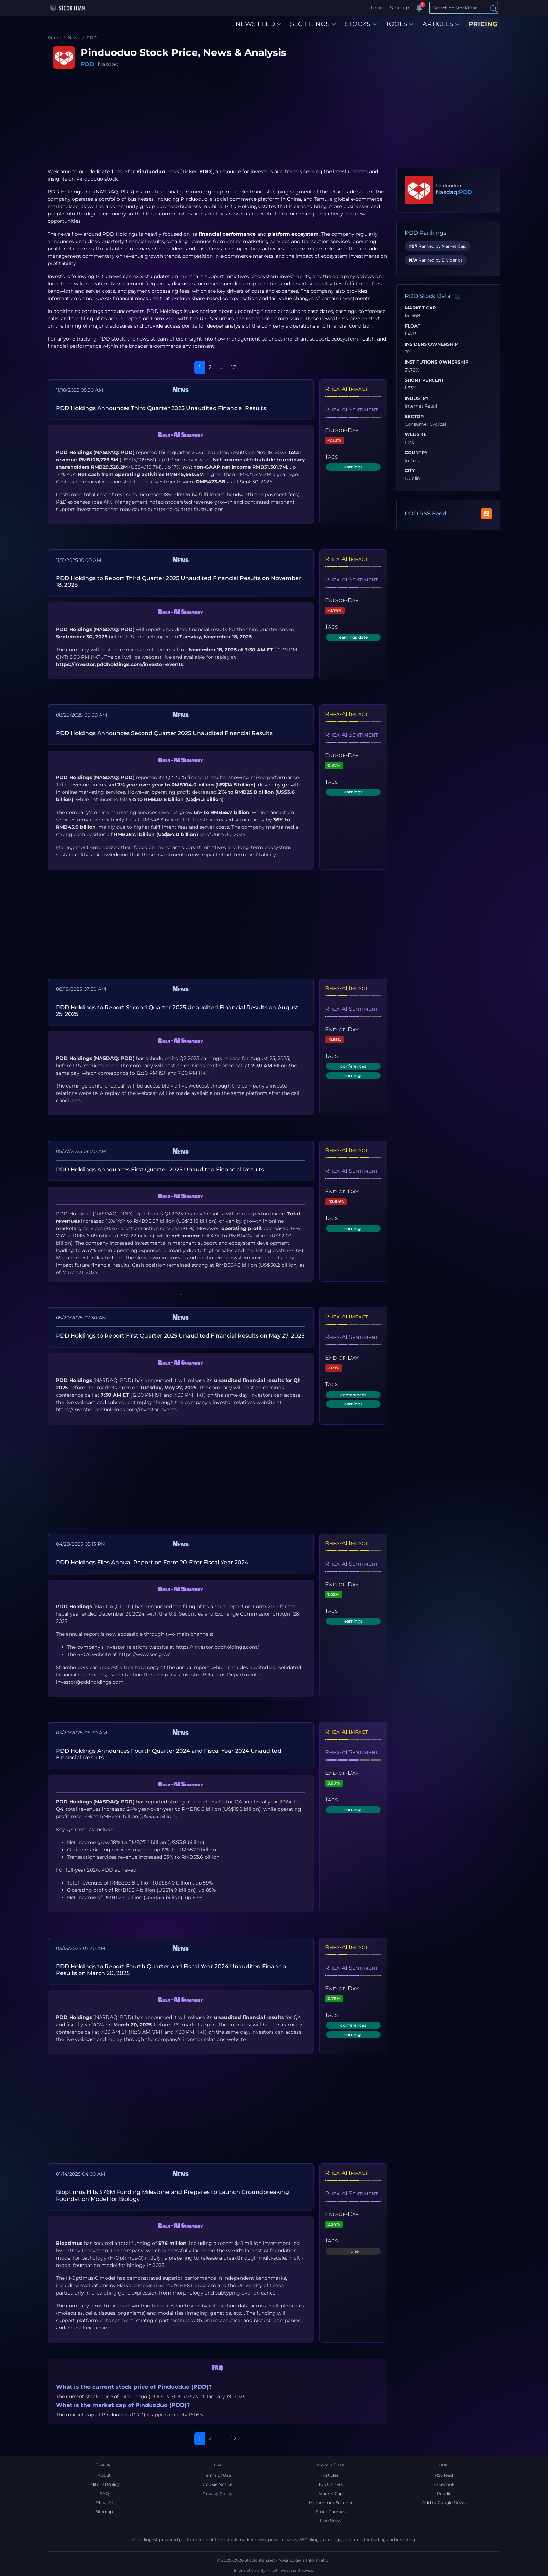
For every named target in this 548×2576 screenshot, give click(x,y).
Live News (330, 2520)
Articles (331, 2475)
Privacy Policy (217, 2493)
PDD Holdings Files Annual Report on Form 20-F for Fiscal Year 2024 (152, 1562)
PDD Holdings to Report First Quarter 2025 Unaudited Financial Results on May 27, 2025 (180, 1335)
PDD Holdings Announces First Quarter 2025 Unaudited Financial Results (160, 1169)
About (104, 2475)
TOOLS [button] (399, 24)
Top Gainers (330, 2484)
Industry (417, 398)
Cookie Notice (217, 2484)
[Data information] (457, 296)
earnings (353, 466)
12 (233, 367)
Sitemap (104, 2511)
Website (416, 434)
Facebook (443, 2484)
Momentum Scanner (331, 2502)
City (410, 470)
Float (412, 326)
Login (377, 8)
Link (409, 442)
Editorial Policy (104, 2484)
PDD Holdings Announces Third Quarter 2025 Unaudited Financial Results (161, 408)
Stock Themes (331, 2511)
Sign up (399, 8)
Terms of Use (217, 2475)
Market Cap (420, 308)
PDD (87, 64)
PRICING (483, 24)
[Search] (464, 7)
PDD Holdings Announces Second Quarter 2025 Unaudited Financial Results (164, 733)
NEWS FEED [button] (258, 24)
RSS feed (444, 2475)
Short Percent (424, 380)
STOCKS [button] (361, 24)
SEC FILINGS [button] (313, 24)
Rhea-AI (104, 2502)
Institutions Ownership (436, 362)
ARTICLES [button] (441, 24)
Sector (414, 416)
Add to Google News (444, 2502)
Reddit (444, 2493)
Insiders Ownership (431, 344)
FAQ (104, 2493)
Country (416, 452)
